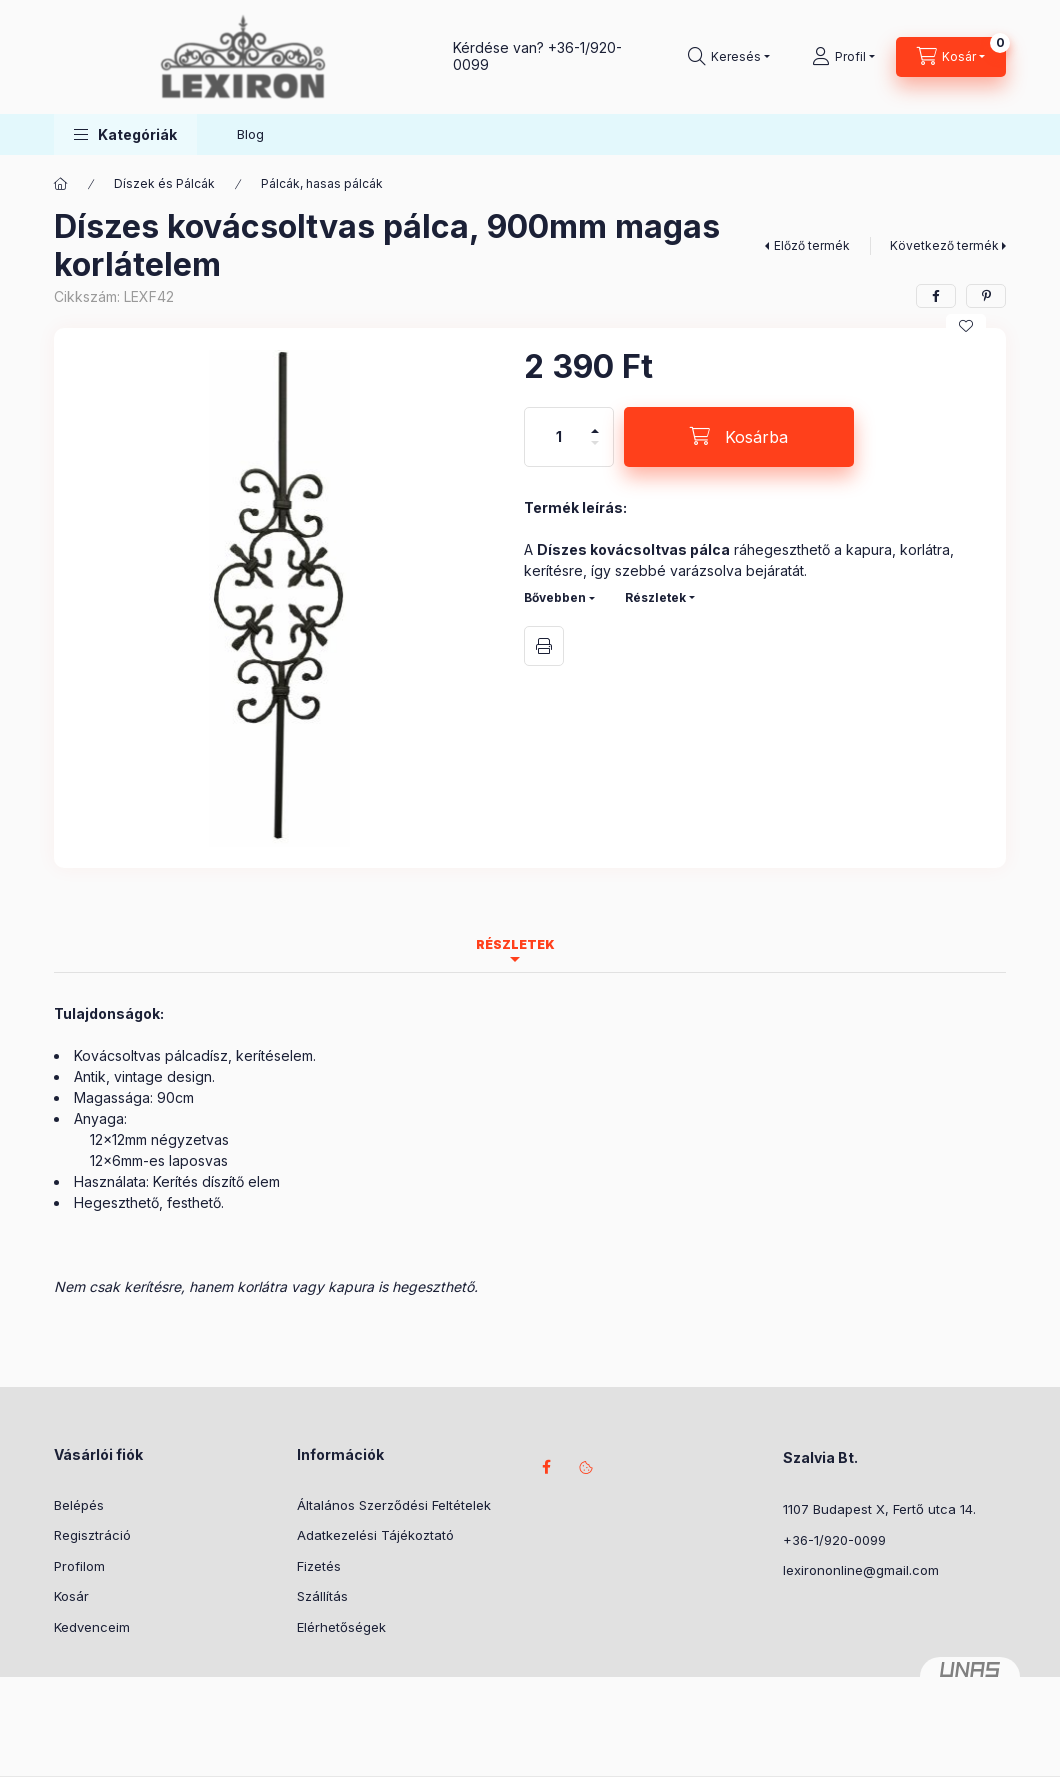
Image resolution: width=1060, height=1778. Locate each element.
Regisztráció (92, 1535)
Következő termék (944, 245)
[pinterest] (986, 296)
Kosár (71, 1596)
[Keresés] (729, 57)
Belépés (79, 1505)
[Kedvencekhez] (966, 326)
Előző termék (812, 245)
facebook (546, 1467)
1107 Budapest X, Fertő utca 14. (879, 1509)
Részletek (655, 597)
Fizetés (319, 1566)
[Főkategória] (61, 184)
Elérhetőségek (341, 1627)
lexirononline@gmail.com (861, 1570)
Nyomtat (544, 646)
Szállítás (322, 1596)
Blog (250, 134)
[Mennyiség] (559, 437)
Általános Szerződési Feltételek (394, 1505)
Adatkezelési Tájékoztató (375, 1535)
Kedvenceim (92, 1627)
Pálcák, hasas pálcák (322, 183)
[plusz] (595, 422)
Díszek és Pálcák (164, 183)
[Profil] (843, 57)
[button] (125, 134)
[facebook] (936, 296)
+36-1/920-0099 (834, 1540)
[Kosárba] (739, 437)
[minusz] (595, 451)
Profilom (79, 1566)
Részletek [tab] (515, 944)
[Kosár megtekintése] (951, 57)
